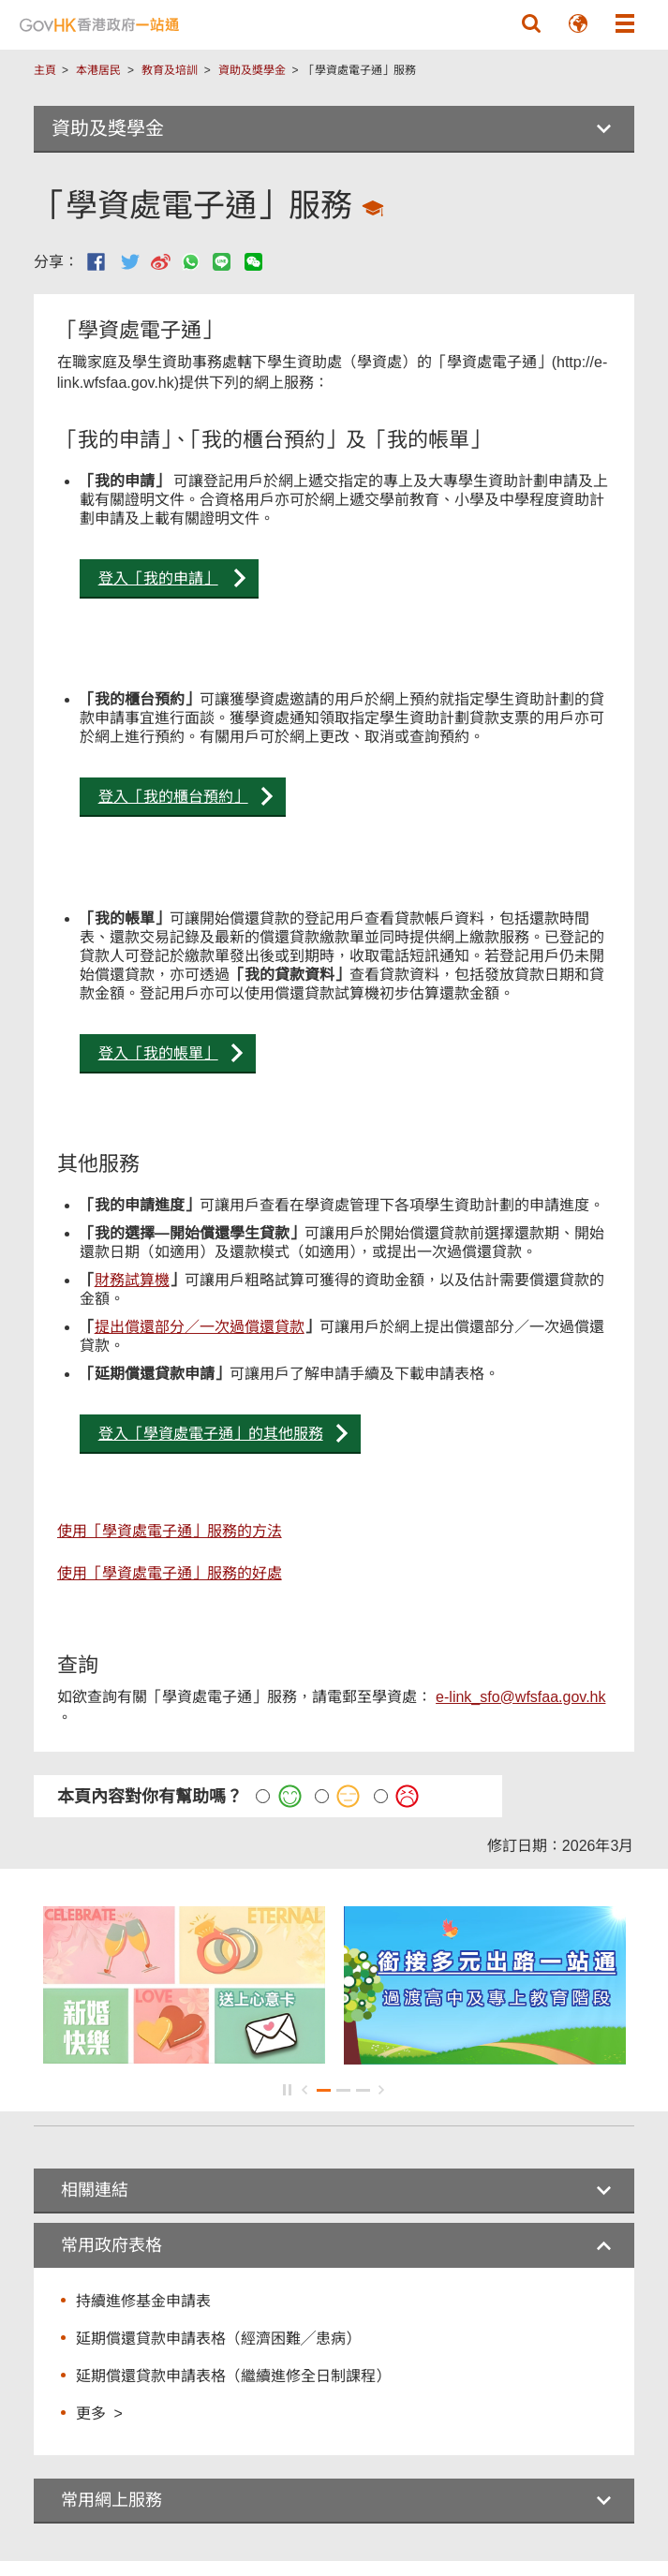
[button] (531, 23)
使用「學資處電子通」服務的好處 (169, 1573)
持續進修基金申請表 (143, 2301)
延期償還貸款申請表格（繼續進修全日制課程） (233, 2376)
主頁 (45, 70)
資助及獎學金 (252, 70)
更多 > (99, 2412)
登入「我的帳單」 (158, 1053)
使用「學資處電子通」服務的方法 (169, 1531)
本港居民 (98, 70)
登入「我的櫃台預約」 (173, 797)
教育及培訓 (169, 70)
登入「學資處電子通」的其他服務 (210, 1434)
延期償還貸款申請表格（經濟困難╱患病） (218, 2339)
